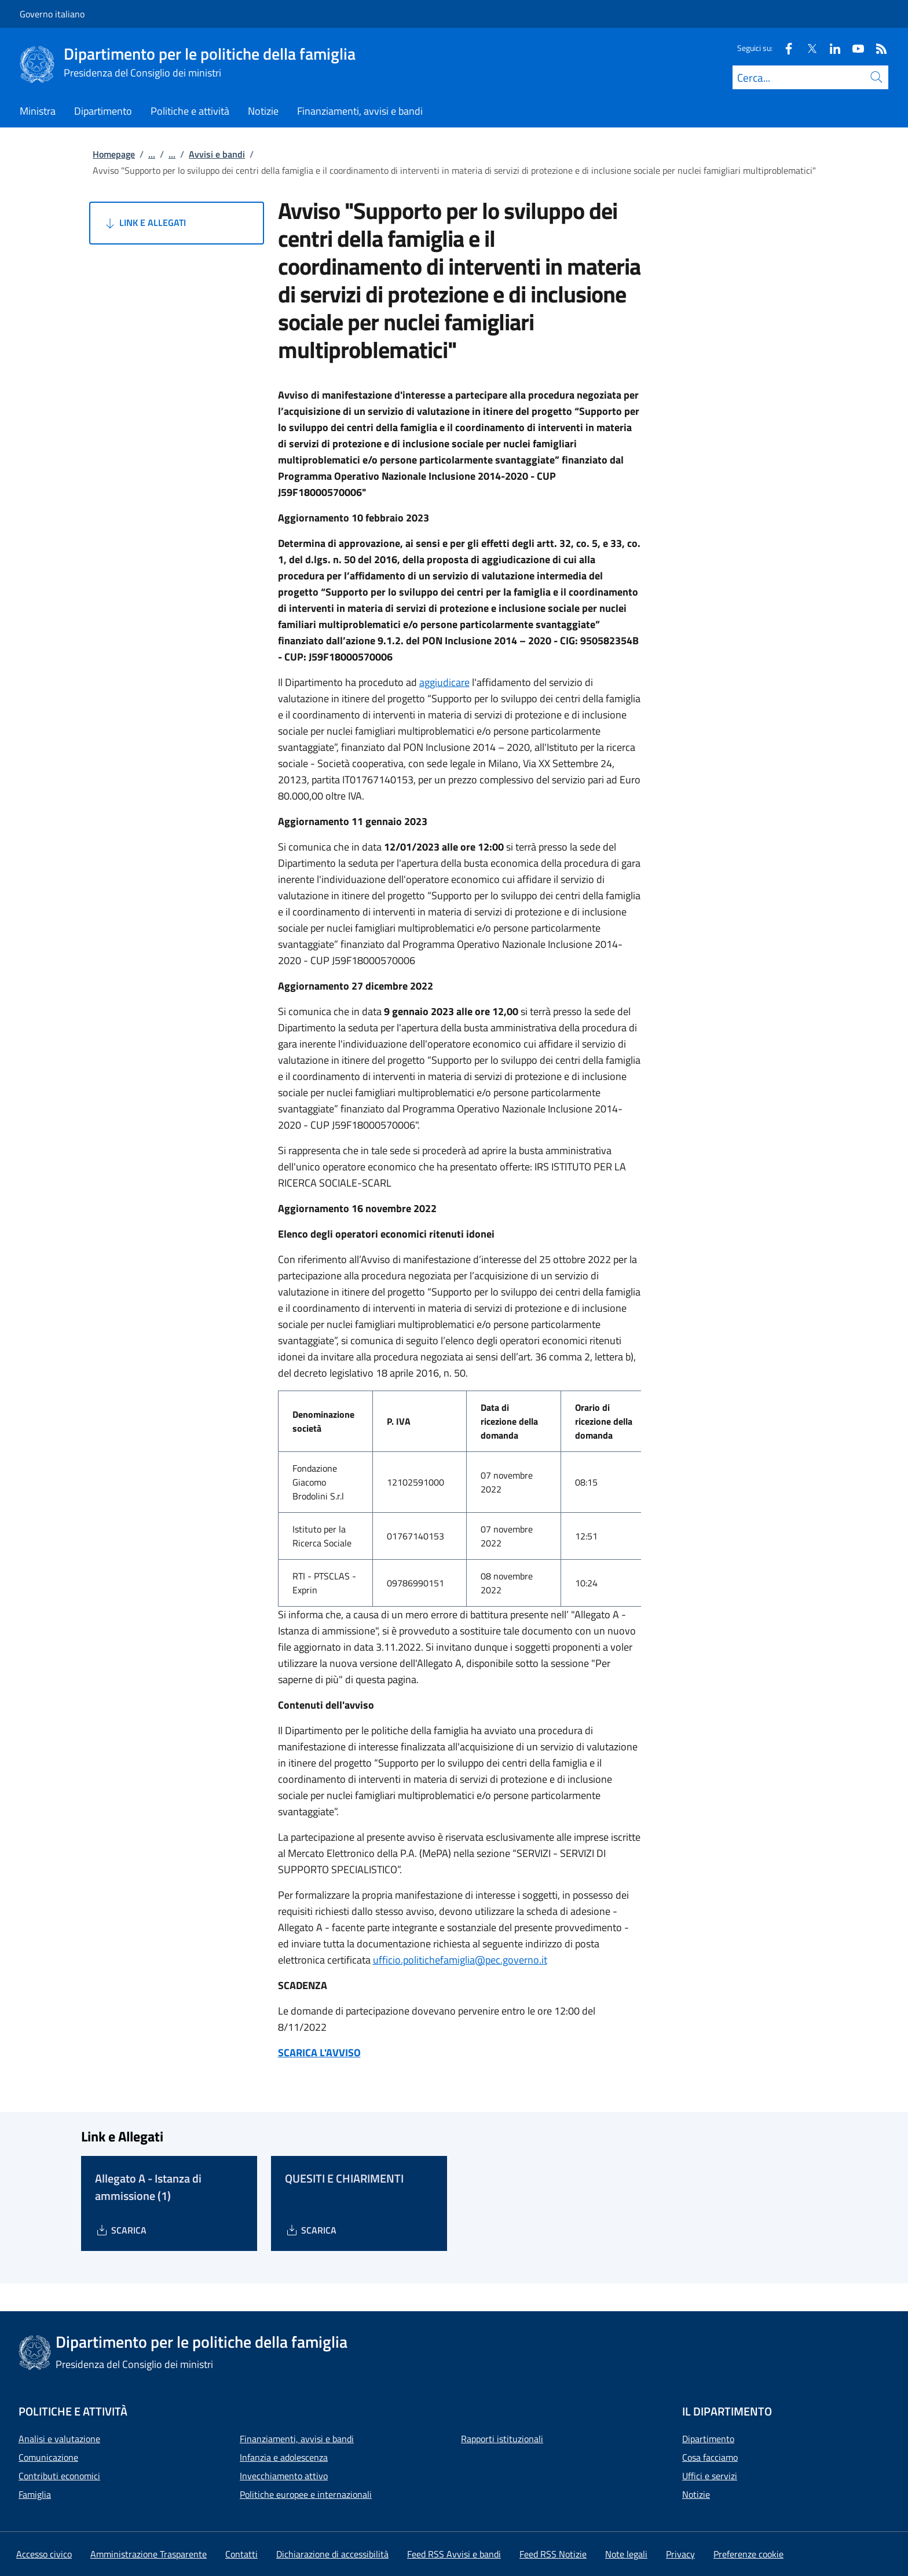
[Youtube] (853, 48)
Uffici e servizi (709, 2476)
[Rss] (876, 48)
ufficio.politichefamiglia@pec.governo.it (460, 1960)
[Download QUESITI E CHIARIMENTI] (310, 2230)
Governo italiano (52, 14)
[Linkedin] (830, 48)
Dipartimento (708, 2439)
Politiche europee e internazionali (306, 2494)
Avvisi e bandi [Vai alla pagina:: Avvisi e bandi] (217, 154)
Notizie (696, 2494)
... (151, 154)
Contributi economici (59, 2476)
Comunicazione (48, 2457)
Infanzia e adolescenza (284, 2457)
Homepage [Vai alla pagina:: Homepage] (114, 154)
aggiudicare (444, 682)
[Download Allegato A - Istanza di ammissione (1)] (121, 2230)
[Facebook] (784, 48)
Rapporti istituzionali (502, 2439)
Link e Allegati (144, 223)
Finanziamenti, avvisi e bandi (297, 2439)
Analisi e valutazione (59, 2439)
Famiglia (35, 2494)
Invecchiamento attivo (284, 2476)
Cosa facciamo (710, 2457)
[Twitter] (807, 48)
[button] (748, 2554)
